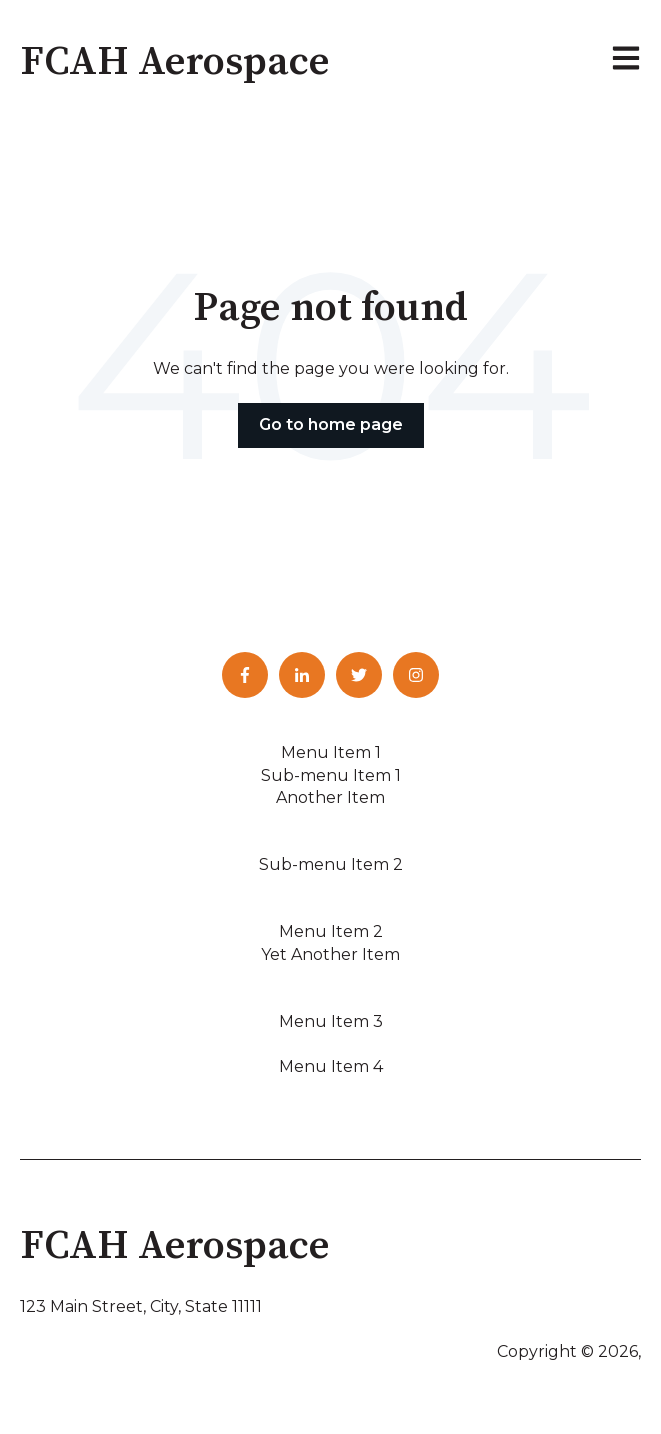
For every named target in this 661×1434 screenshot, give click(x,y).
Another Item (330, 797)
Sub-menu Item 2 (331, 864)
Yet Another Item (330, 954)
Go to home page (331, 424)
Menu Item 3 (331, 1021)
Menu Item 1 (331, 752)
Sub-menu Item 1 (331, 775)
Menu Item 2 (331, 931)
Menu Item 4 (331, 1066)
